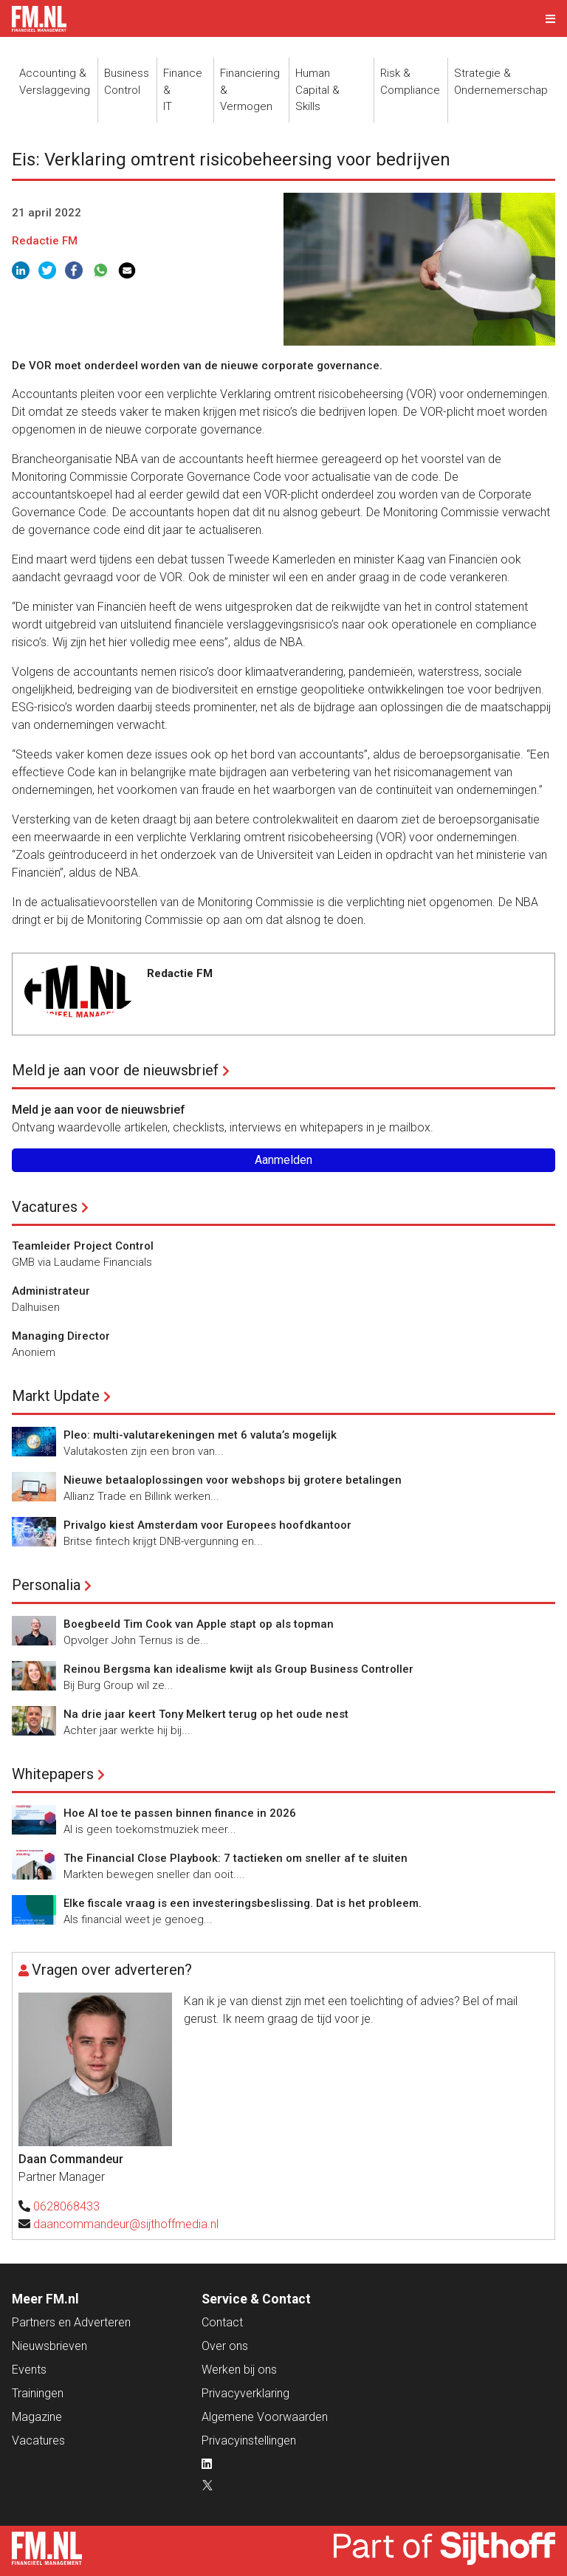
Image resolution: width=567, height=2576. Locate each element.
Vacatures (45, 1207)
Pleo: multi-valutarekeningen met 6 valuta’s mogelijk (200, 1435)
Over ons (225, 2346)
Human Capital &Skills (317, 89)
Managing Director (61, 1336)
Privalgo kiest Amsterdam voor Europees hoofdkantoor (207, 1525)
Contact (222, 2322)
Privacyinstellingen (249, 2440)
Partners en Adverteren (71, 2322)
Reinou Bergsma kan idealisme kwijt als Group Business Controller (238, 1669)
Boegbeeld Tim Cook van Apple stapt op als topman (198, 1624)
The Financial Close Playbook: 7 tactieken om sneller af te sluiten (235, 1858)
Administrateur (51, 1291)
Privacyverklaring (245, 2393)
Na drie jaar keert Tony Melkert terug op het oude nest (205, 1714)
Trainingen (37, 2393)
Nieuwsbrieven (49, 2346)
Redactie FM (45, 240)
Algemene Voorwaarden (265, 2417)
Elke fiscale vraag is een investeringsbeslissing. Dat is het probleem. (242, 1903)
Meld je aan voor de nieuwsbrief (115, 1070)
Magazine (37, 2417)
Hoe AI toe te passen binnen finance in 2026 (179, 1813)
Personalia (46, 1585)
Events (29, 2370)
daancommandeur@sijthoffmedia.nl (126, 2224)
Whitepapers (53, 1774)
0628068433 (66, 2206)
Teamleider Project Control (83, 1246)
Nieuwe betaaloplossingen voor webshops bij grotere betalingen (232, 1480)
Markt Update (56, 1396)
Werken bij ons (239, 2370)
